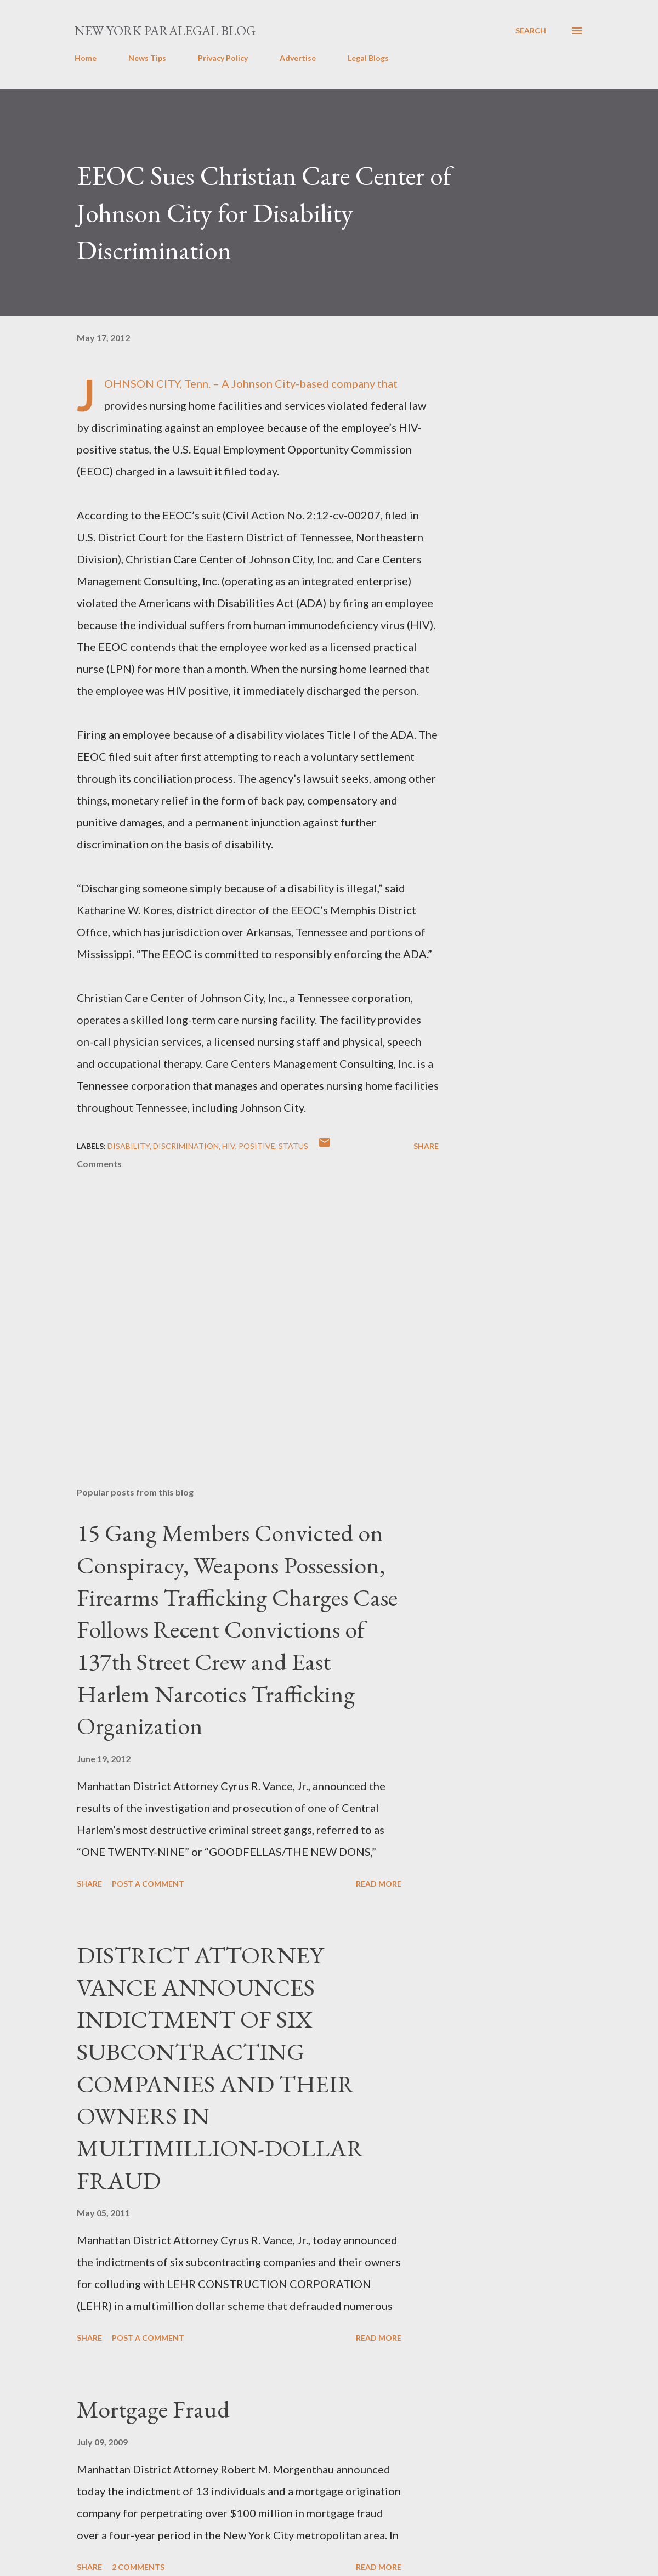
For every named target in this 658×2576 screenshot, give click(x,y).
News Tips (147, 58)
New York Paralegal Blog (165, 30)
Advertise (298, 58)
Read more (378, 1883)
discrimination (186, 1146)
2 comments (138, 2567)
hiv (228, 1146)
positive (257, 1146)
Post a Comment (148, 1883)
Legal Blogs (368, 58)
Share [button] (426, 1146)
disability (128, 1146)
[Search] (530, 30)
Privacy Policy (223, 58)
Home (86, 58)
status (293, 1146)
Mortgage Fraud (153, 2409)
